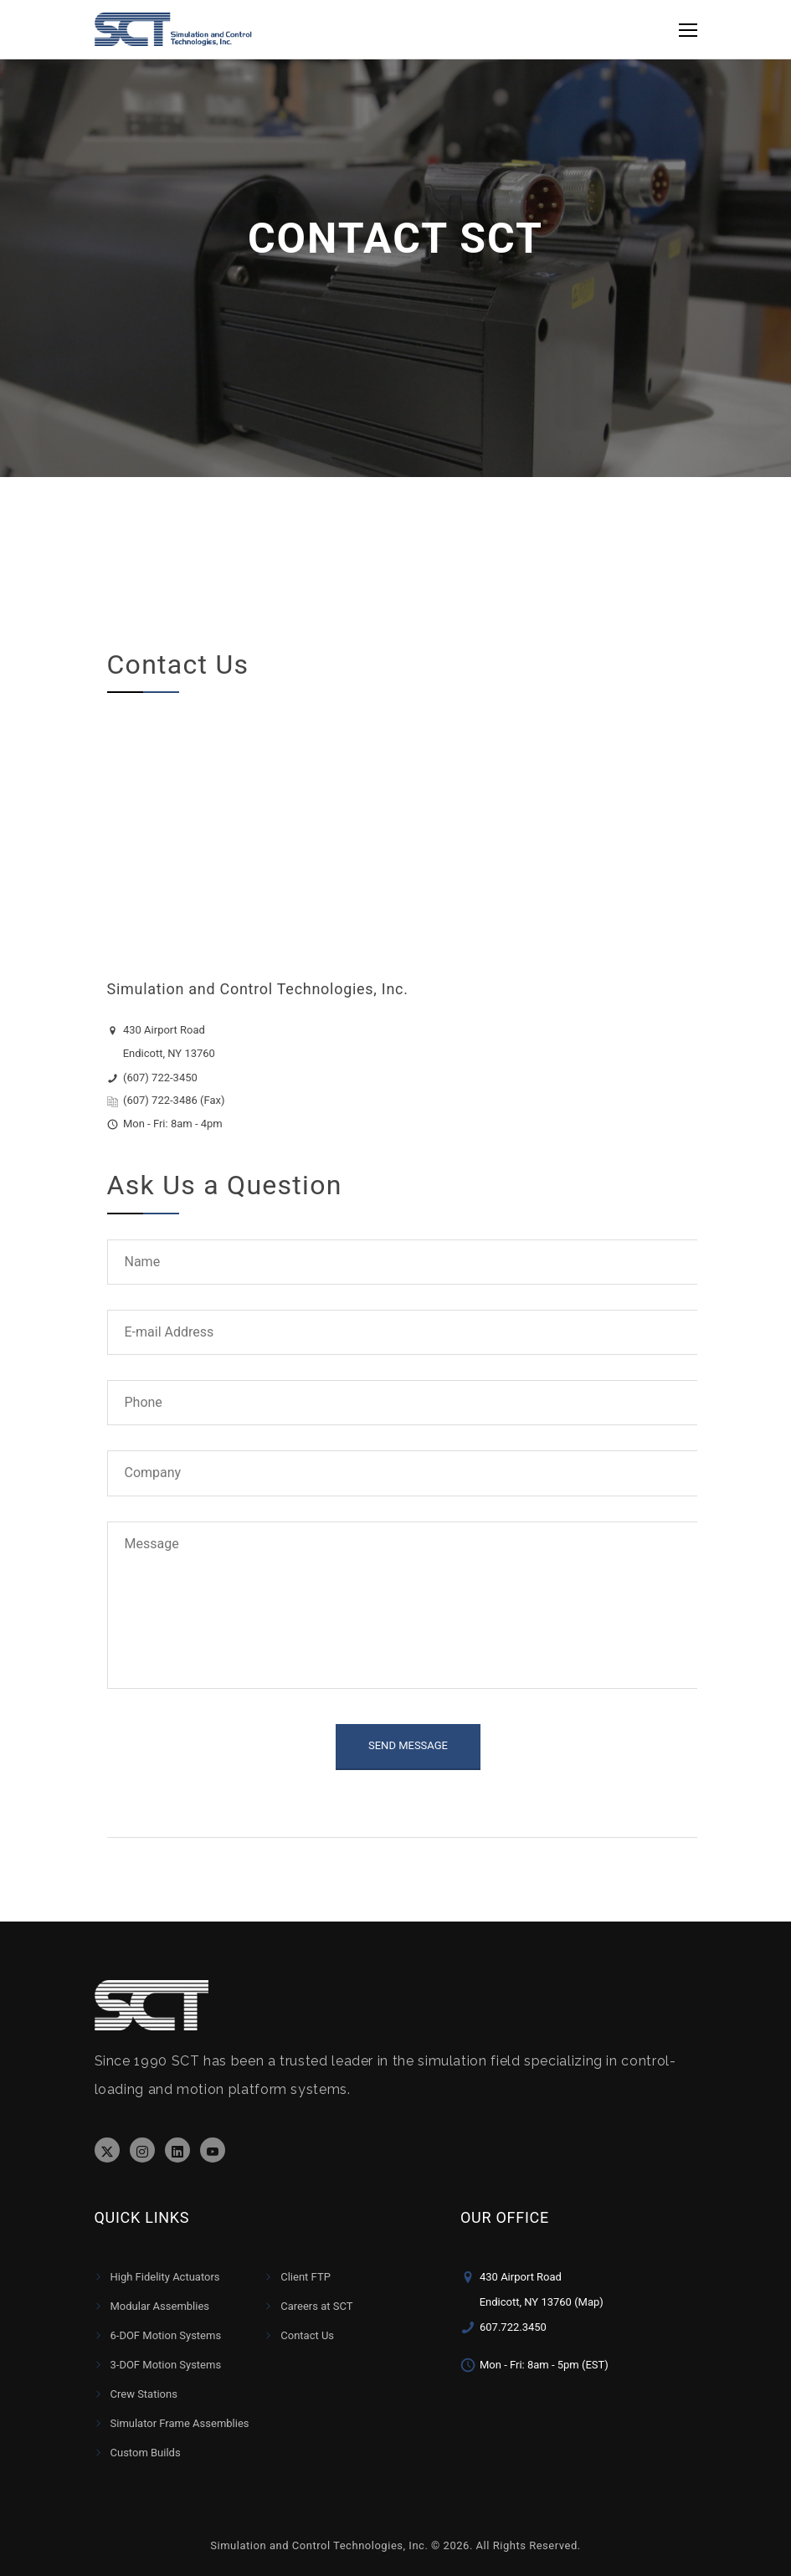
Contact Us (307, 2335)
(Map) (589, 2302)
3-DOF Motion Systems (166, 2364)
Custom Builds (145, 2452)
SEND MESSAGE (408, 1745)
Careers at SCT (316, 2306)
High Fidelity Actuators (165, 2277)
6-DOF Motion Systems (166, 2335)
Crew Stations (143, 2394)
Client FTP (305, 2277)
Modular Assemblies (160, 2306)
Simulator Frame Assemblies (179, 2423)
